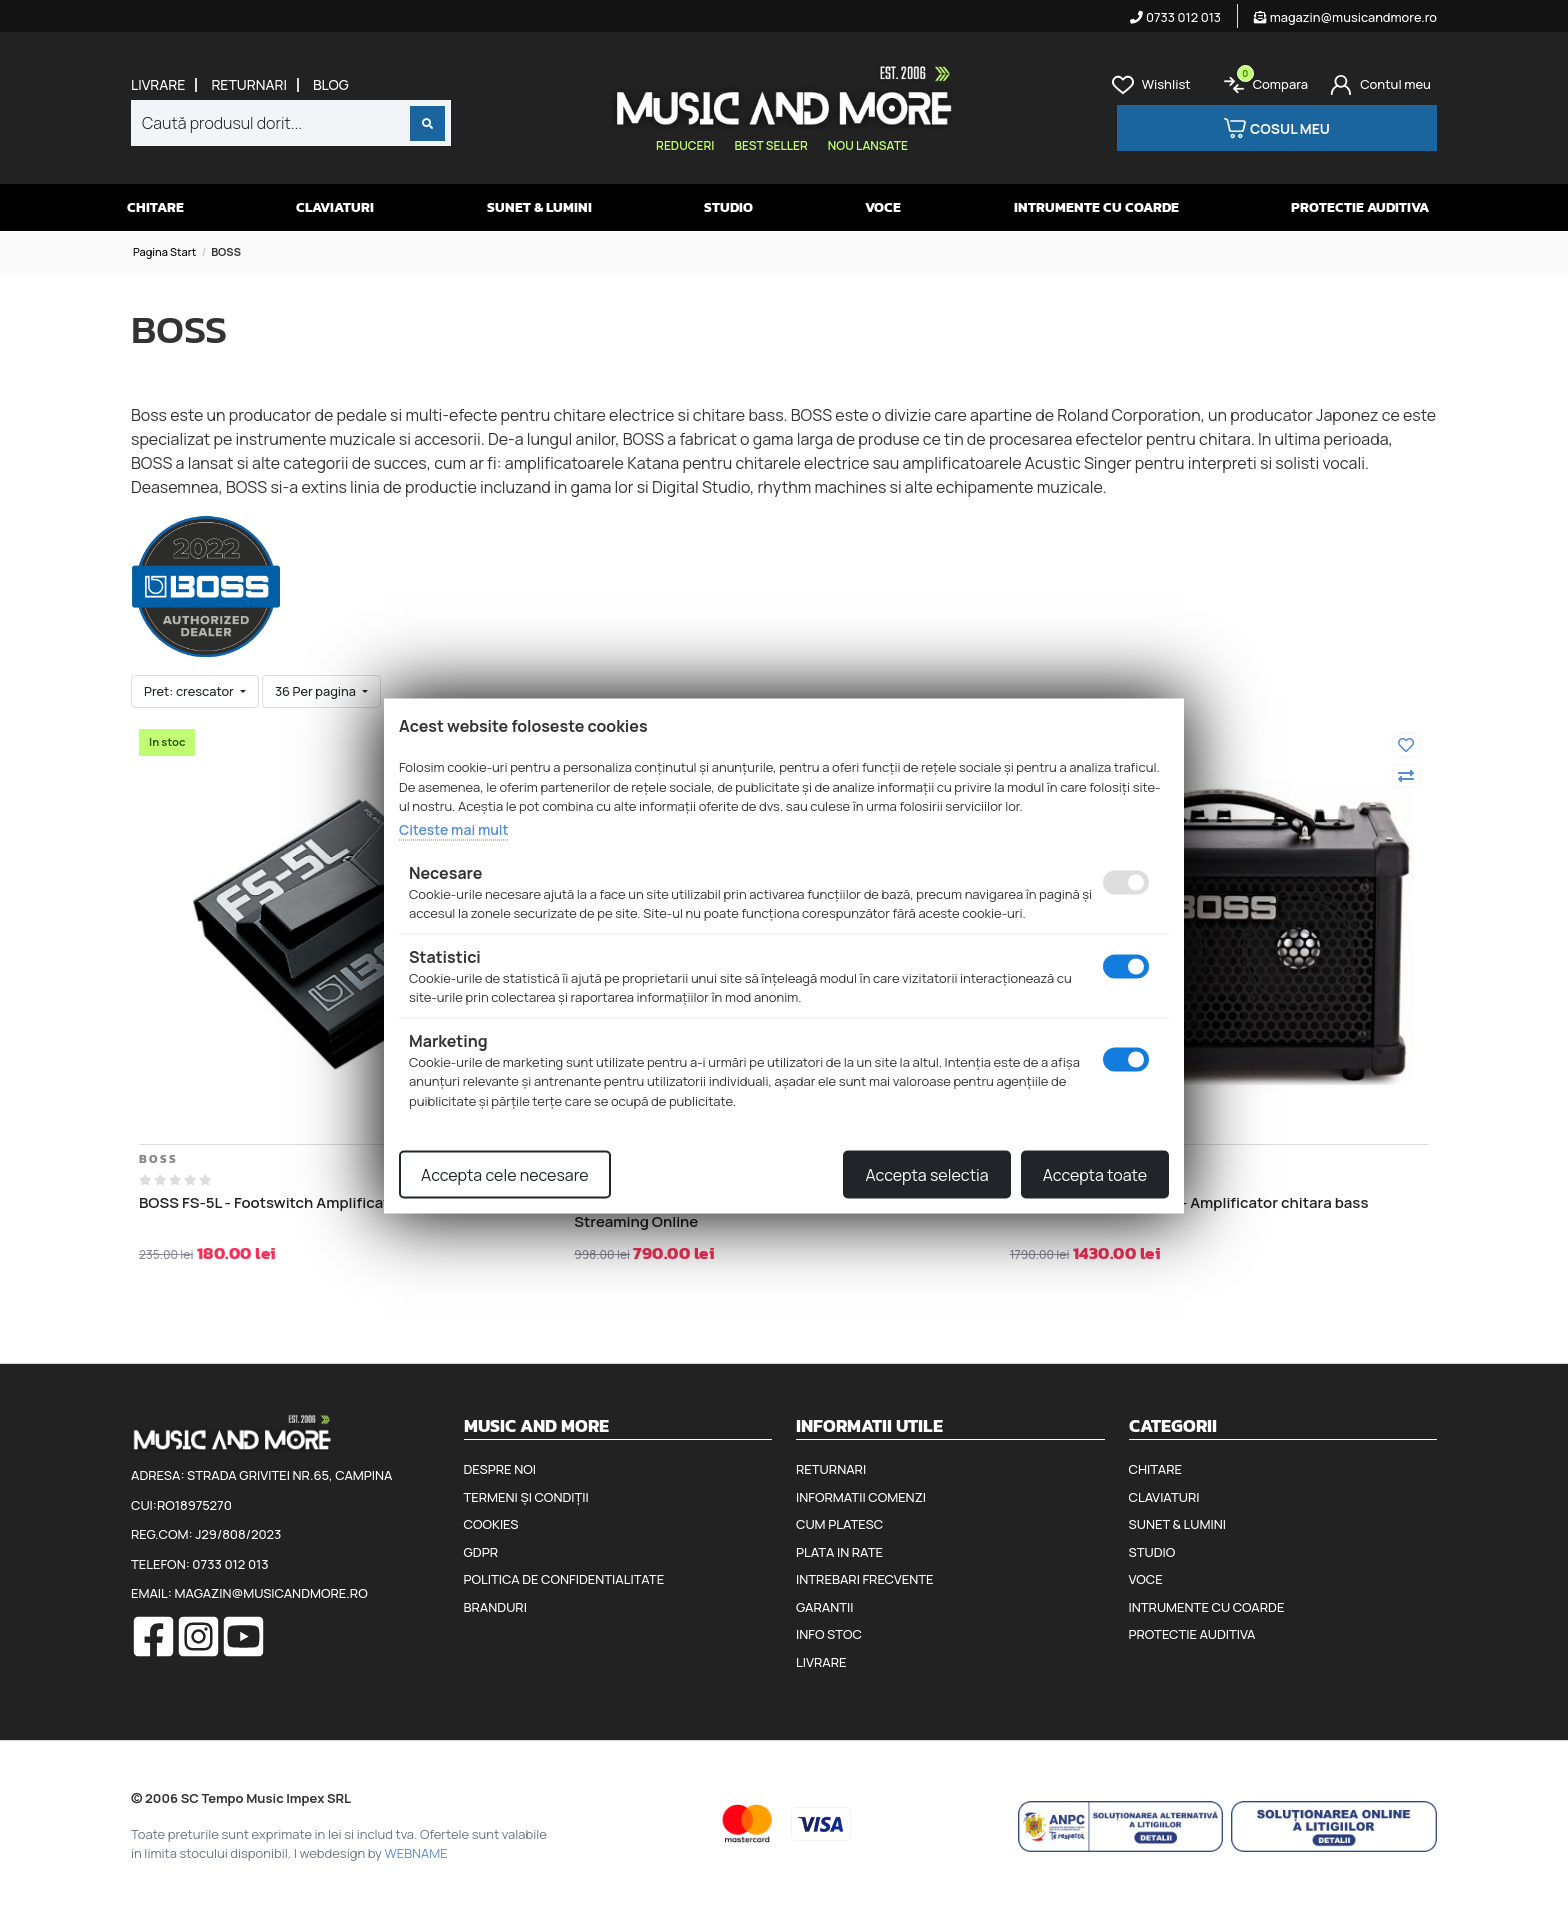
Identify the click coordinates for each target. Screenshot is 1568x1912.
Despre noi (500, 1469)
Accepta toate (1095, 1175)
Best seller (770, 145)
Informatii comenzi (861, 1497)
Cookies (491, 1524)
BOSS (158, 1159)
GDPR (481, 1552)
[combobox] (291, 123)
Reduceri (685, 145)
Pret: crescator (190, 691)
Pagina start (164, 251)
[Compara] (1406, 776)
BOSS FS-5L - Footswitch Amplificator (271, 1203)
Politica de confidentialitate (564, 1579)
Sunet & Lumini (539, 207)
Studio (728, 207)
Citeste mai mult (453, 828)
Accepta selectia (926, 1175)
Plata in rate (839, 1552)
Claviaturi (335, 207)
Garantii (824, 1607)
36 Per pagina (317, 691)
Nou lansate (868, 145)
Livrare (158, 85)
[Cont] (1380, 85)
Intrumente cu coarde (1096, 207)
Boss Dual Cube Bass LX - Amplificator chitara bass (1189, 1203)
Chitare (155, 207)
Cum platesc (839, 1524)
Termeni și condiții (526, 1497)
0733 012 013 (1175, 17)
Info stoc (829, 1634)
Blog (331, 85)
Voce (883, 207)
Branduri (495, 1607)
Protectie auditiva (1360, 207)
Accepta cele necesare (505, 1175)
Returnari (249, 85)
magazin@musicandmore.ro (1345, 17)
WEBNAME (416, 1853)
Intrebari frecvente (865, 1579)
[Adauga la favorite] (1406, 745)
